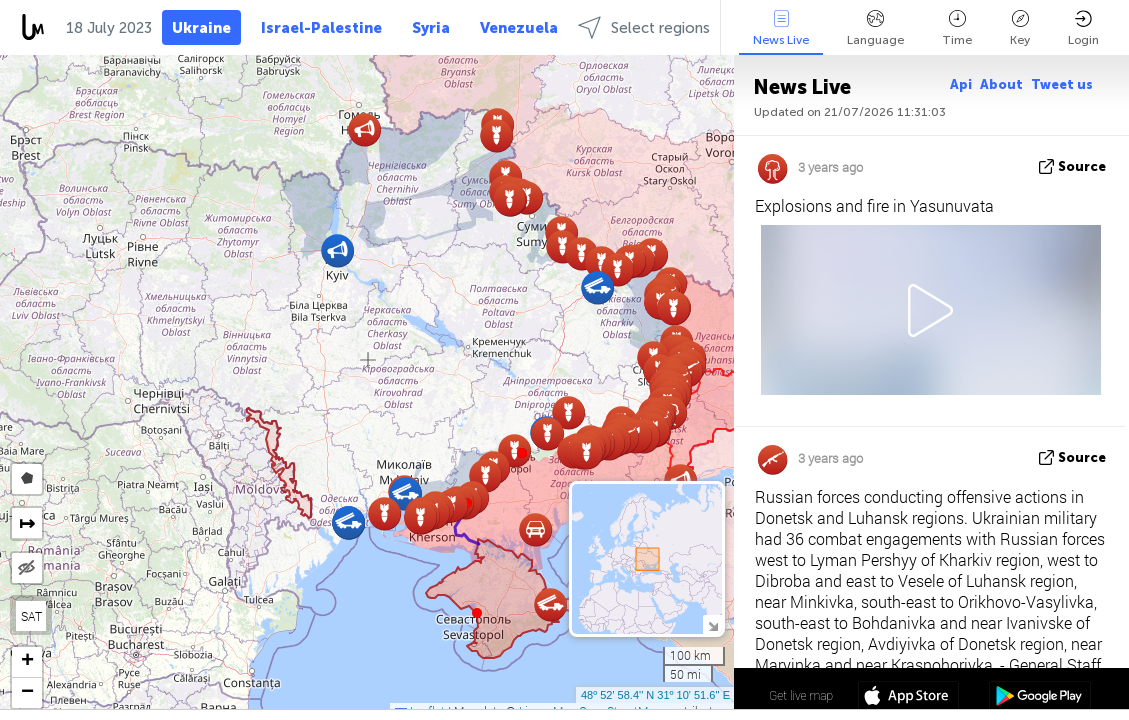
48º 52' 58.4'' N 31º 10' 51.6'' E (655, 695)
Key (1020, 28)
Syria (431, 28)
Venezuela (519, 28)
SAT (31, 616)
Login (1083, 28)
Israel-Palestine (321, 28)
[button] (522, 453)
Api (961, 84)
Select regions (644, 27)
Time (957, 28)
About (1001, 84)
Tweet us (1062, 84)
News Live (781, 28)
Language (875, 28)
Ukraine (201, 28)
